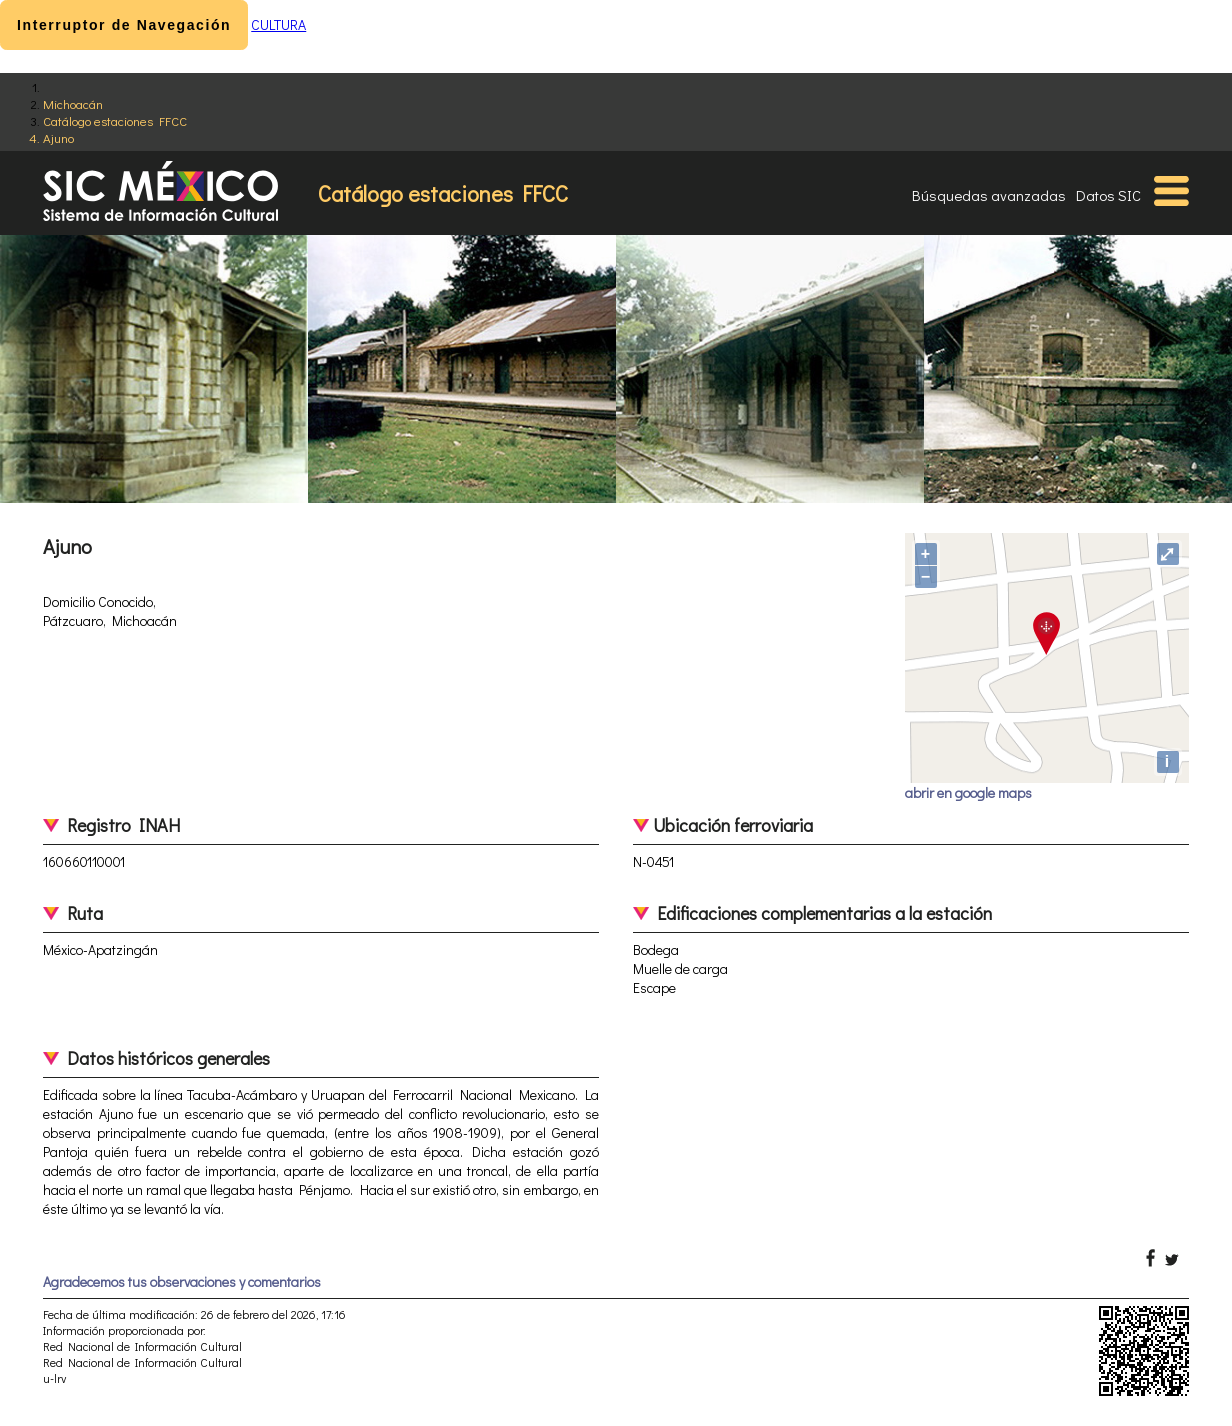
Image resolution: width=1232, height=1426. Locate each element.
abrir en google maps (968, 792)
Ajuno (58, 137)
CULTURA (278, 24)
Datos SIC (1108, 195)
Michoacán (73, 103)
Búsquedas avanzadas (989, 195)
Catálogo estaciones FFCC (115, 120)
